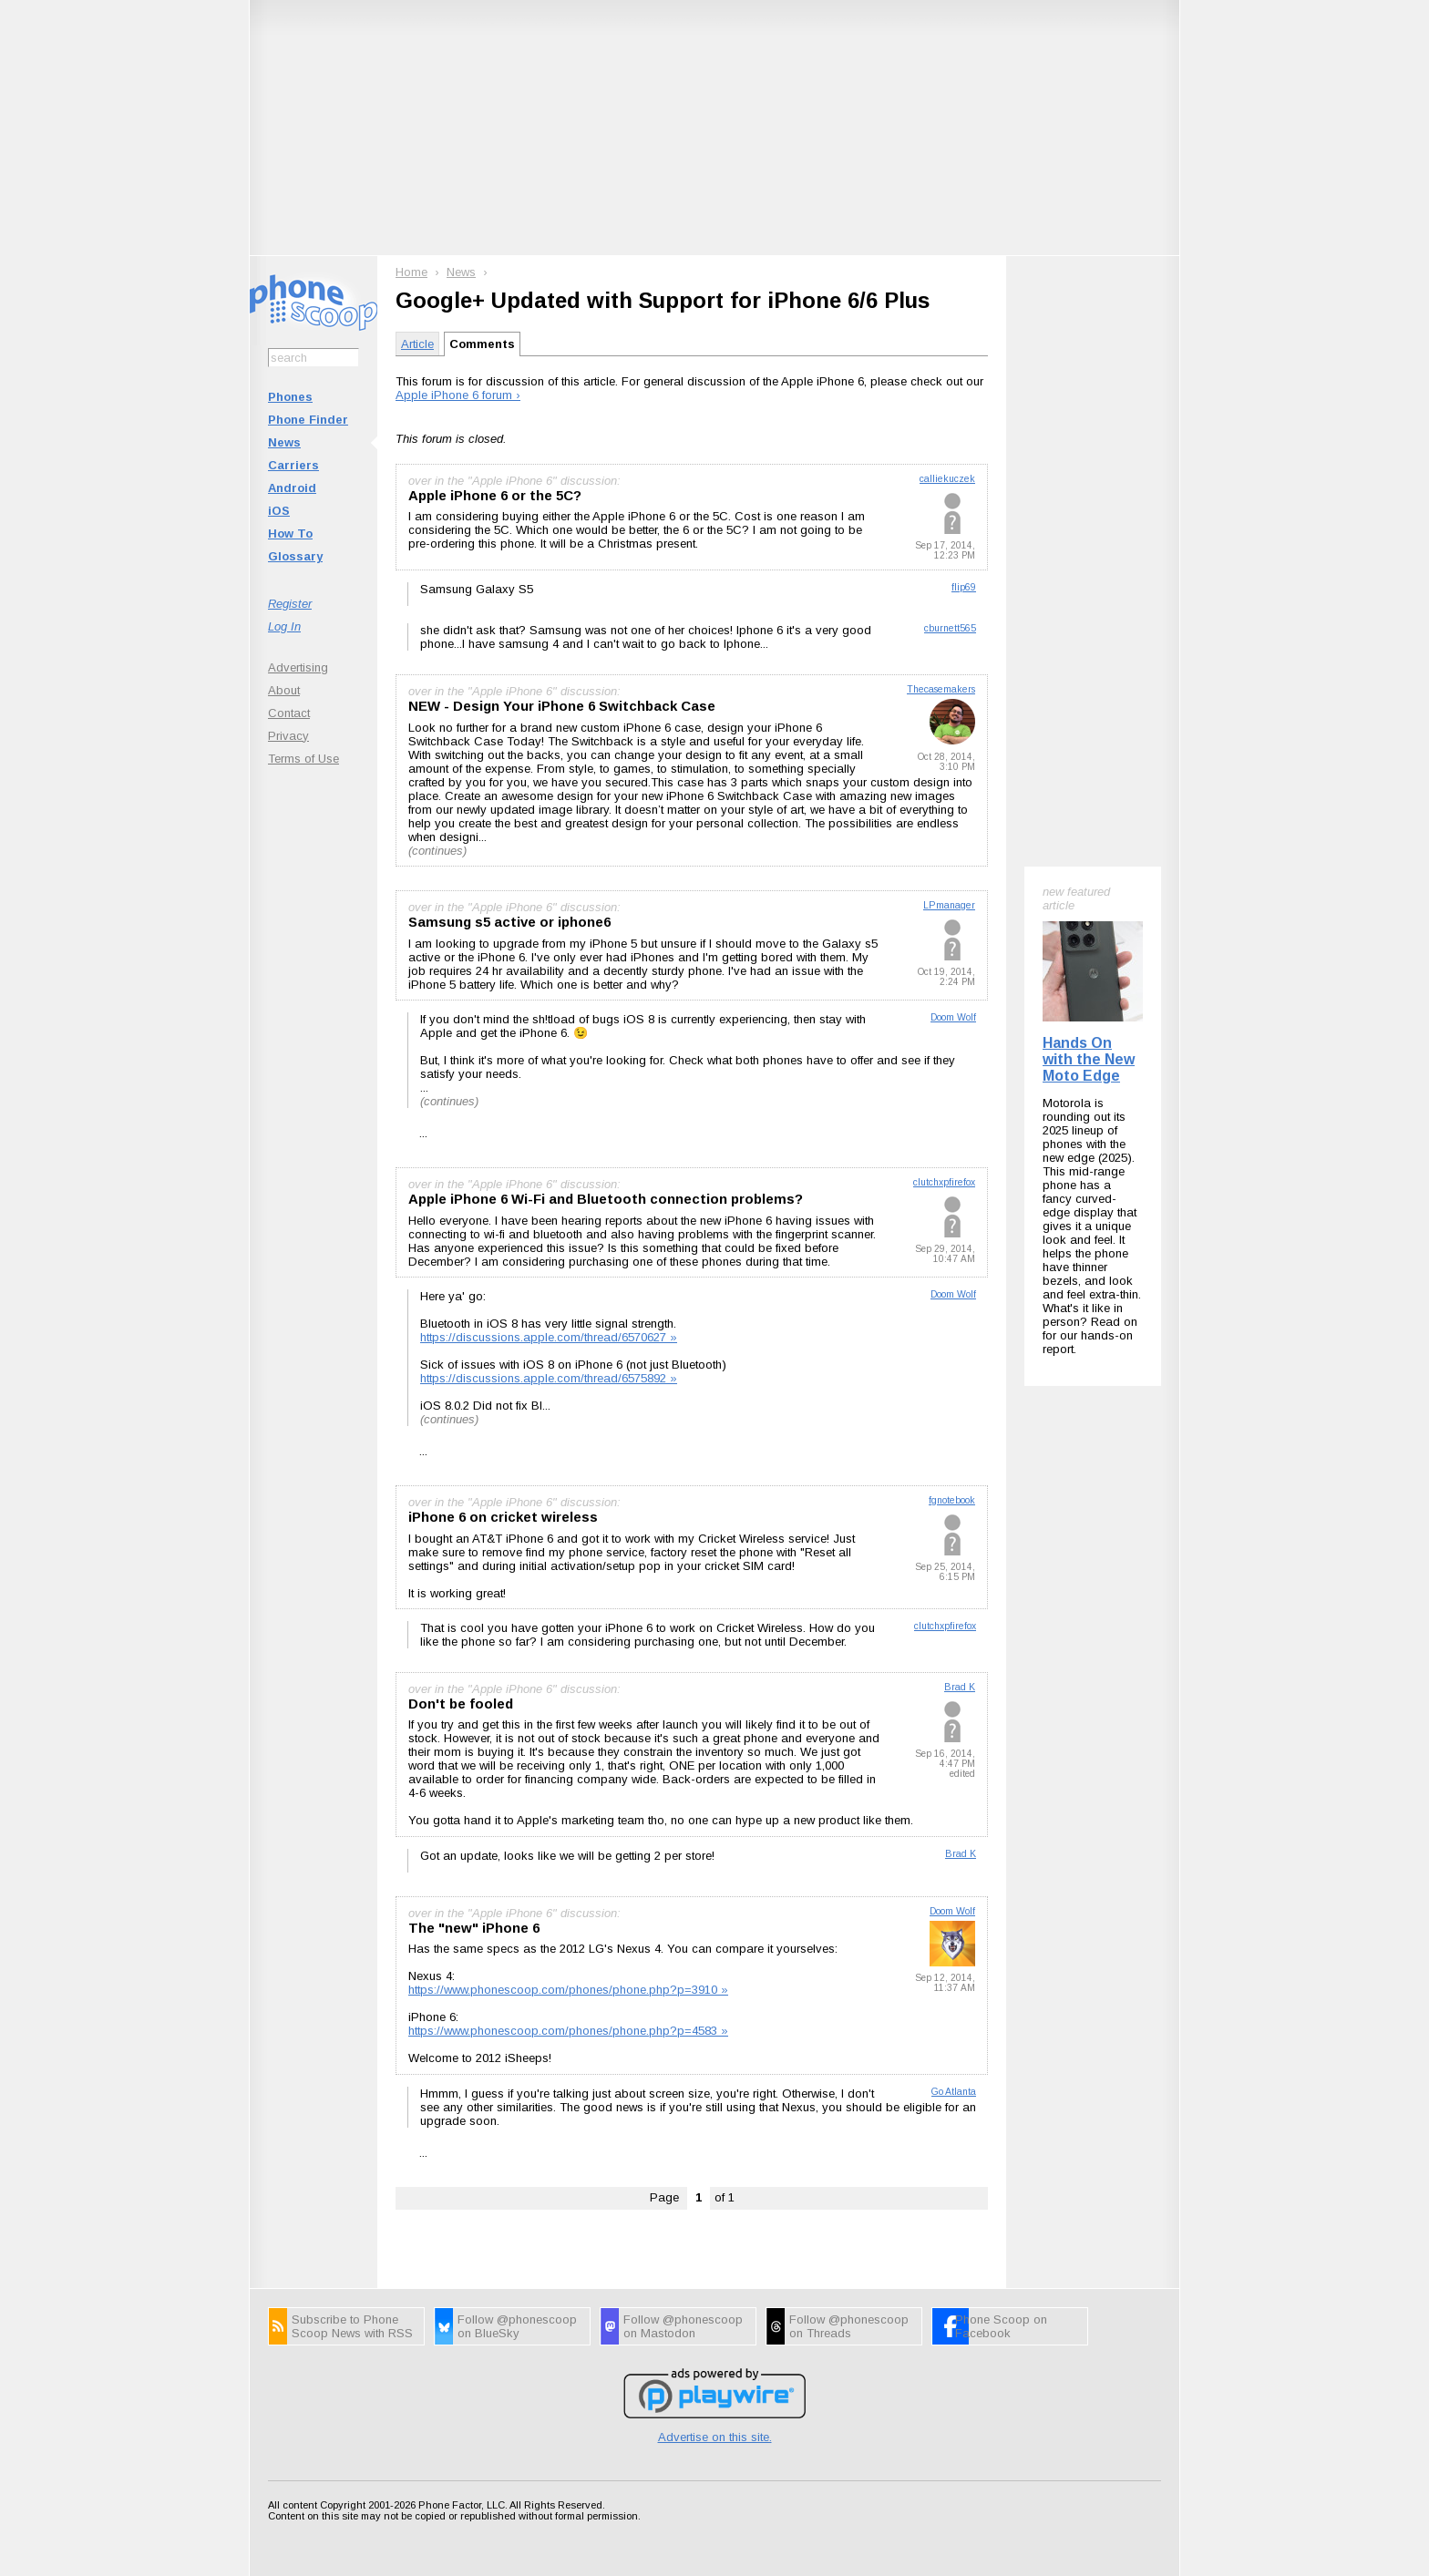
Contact (289, 713)
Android (292, 488)
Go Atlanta (953, 2092)
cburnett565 (950, 628)
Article (417, 344)
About (284, 690)
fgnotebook (952, 1500)
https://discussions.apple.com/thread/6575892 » (548, 1378)
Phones (290, 397)
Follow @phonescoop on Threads (849, 2326)
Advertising (298, 667)
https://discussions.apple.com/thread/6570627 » (548, 1337)
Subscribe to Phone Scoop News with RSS (352, 2326)
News (284, 442)
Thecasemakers (941, 689)
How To (290, 533)
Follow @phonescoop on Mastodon (683, 2326)
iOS (279, 511)
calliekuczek (947, 479)
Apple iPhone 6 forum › (458, 395)
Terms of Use (303, 758)
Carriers (293, 465)
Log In (284, 626)
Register (290, 604)
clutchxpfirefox (944, 1182)
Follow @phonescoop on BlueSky (517, 2326)
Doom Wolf (953, 1017)
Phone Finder (308, 419)
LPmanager (949, 905)
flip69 (963, 587)
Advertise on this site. (715, 2437)
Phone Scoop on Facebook (1001, 2326)
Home (411, 272)
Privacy (288, 736)
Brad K (959, 1687)
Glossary (295, 556)
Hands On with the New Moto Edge (1089, 1059)
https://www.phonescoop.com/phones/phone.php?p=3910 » (568, 1989)
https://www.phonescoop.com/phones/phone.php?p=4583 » (568, 2030)
